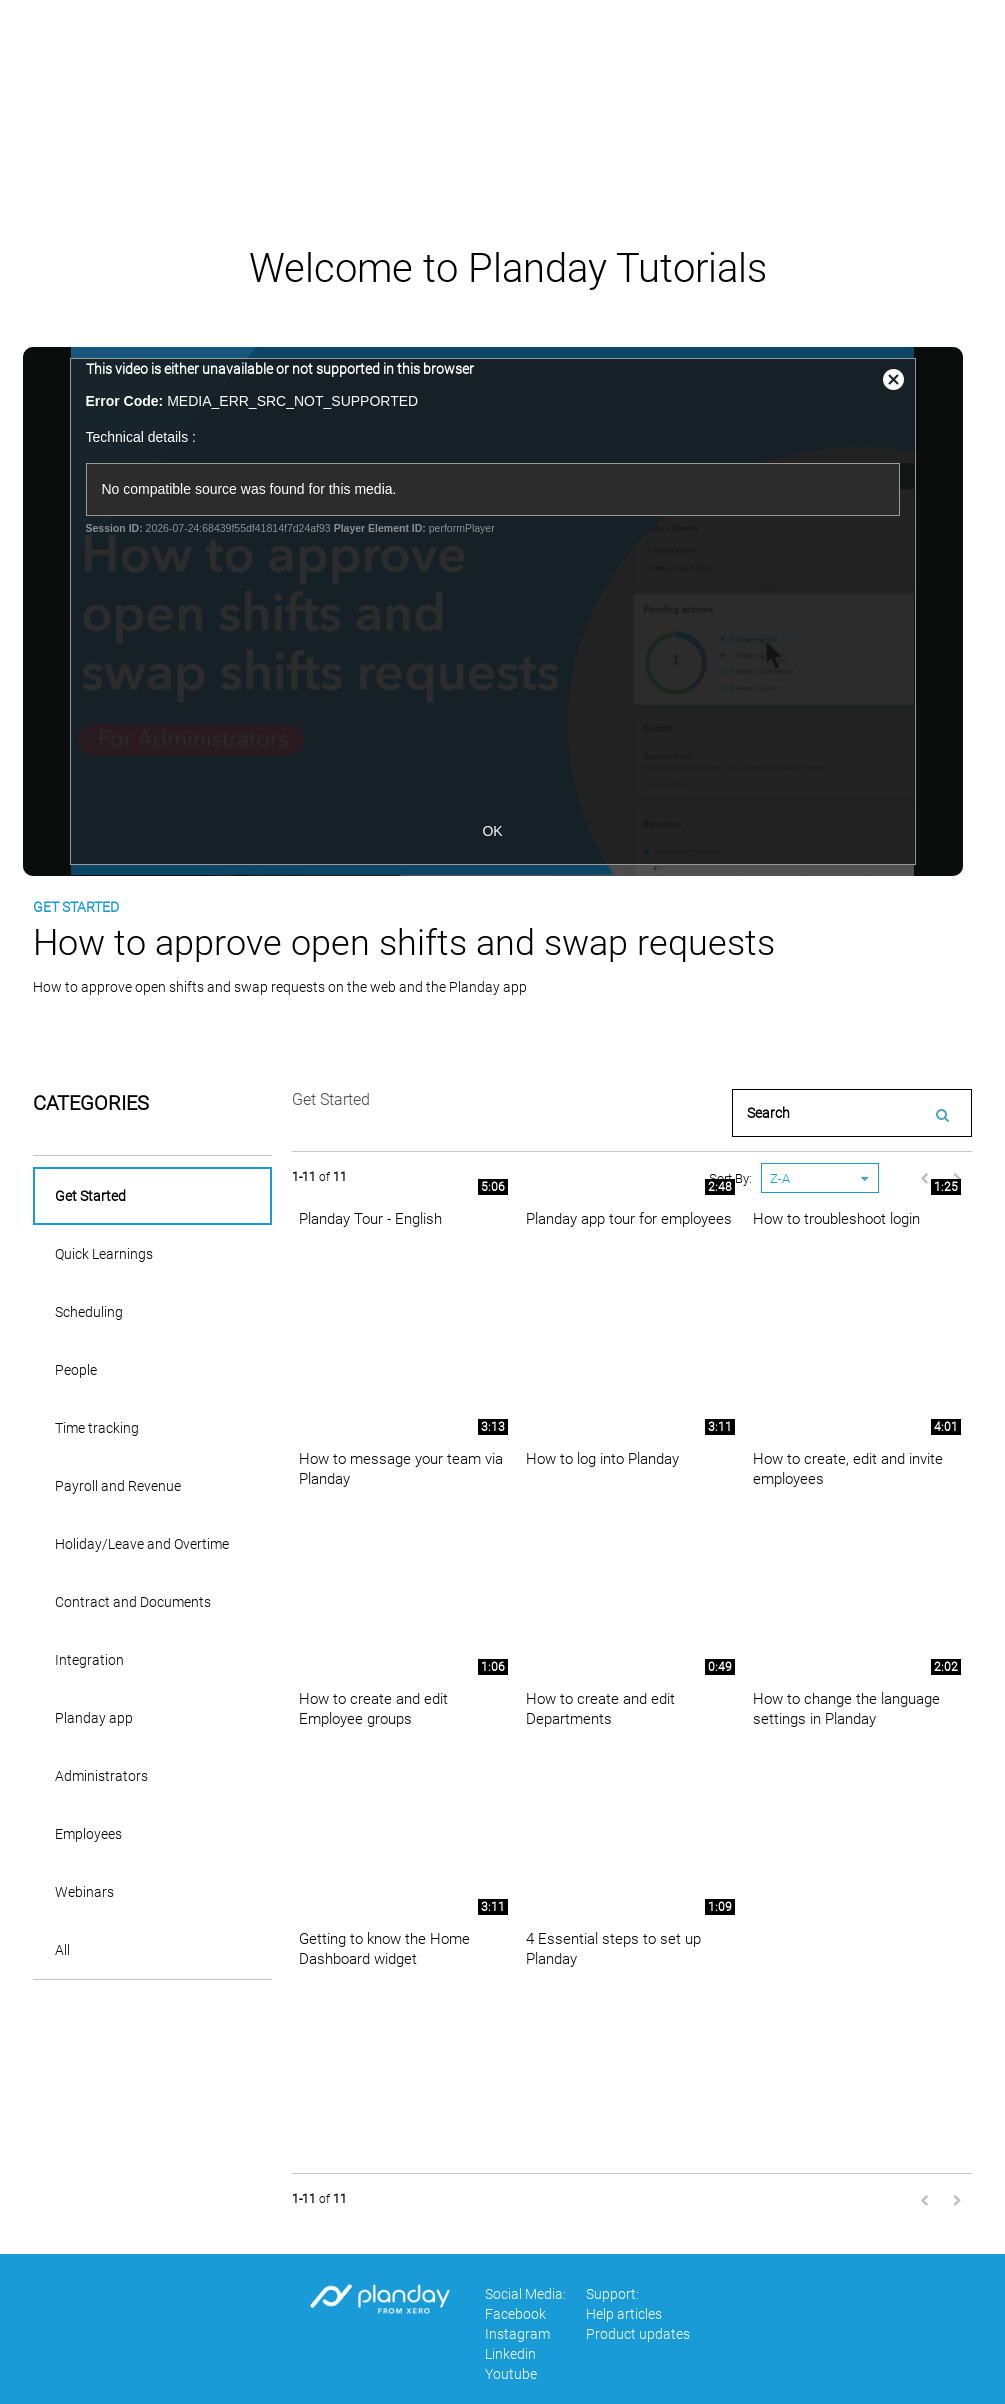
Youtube (511, 2374)
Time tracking (97, 1428)
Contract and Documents (133, 1602)
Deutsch (817, 59)
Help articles (927, 59)
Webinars (84, 1892)
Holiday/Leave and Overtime (142, 1544)
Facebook (515, 2314)
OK (502, 831)
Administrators (101, 1776)
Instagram (517, 2334)
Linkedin (510, 2354)
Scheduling (89, 1312)
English (648, 59)
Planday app (94, 1718)
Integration (89, 1660)
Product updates (638, 2334)
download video (117, 1029)
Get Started (90, 1196)
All (62, 1950)
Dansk (731, 59)
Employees (88, 1834)
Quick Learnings (104, 1254)
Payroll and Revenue (118, 1486)
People (76, 1370)
